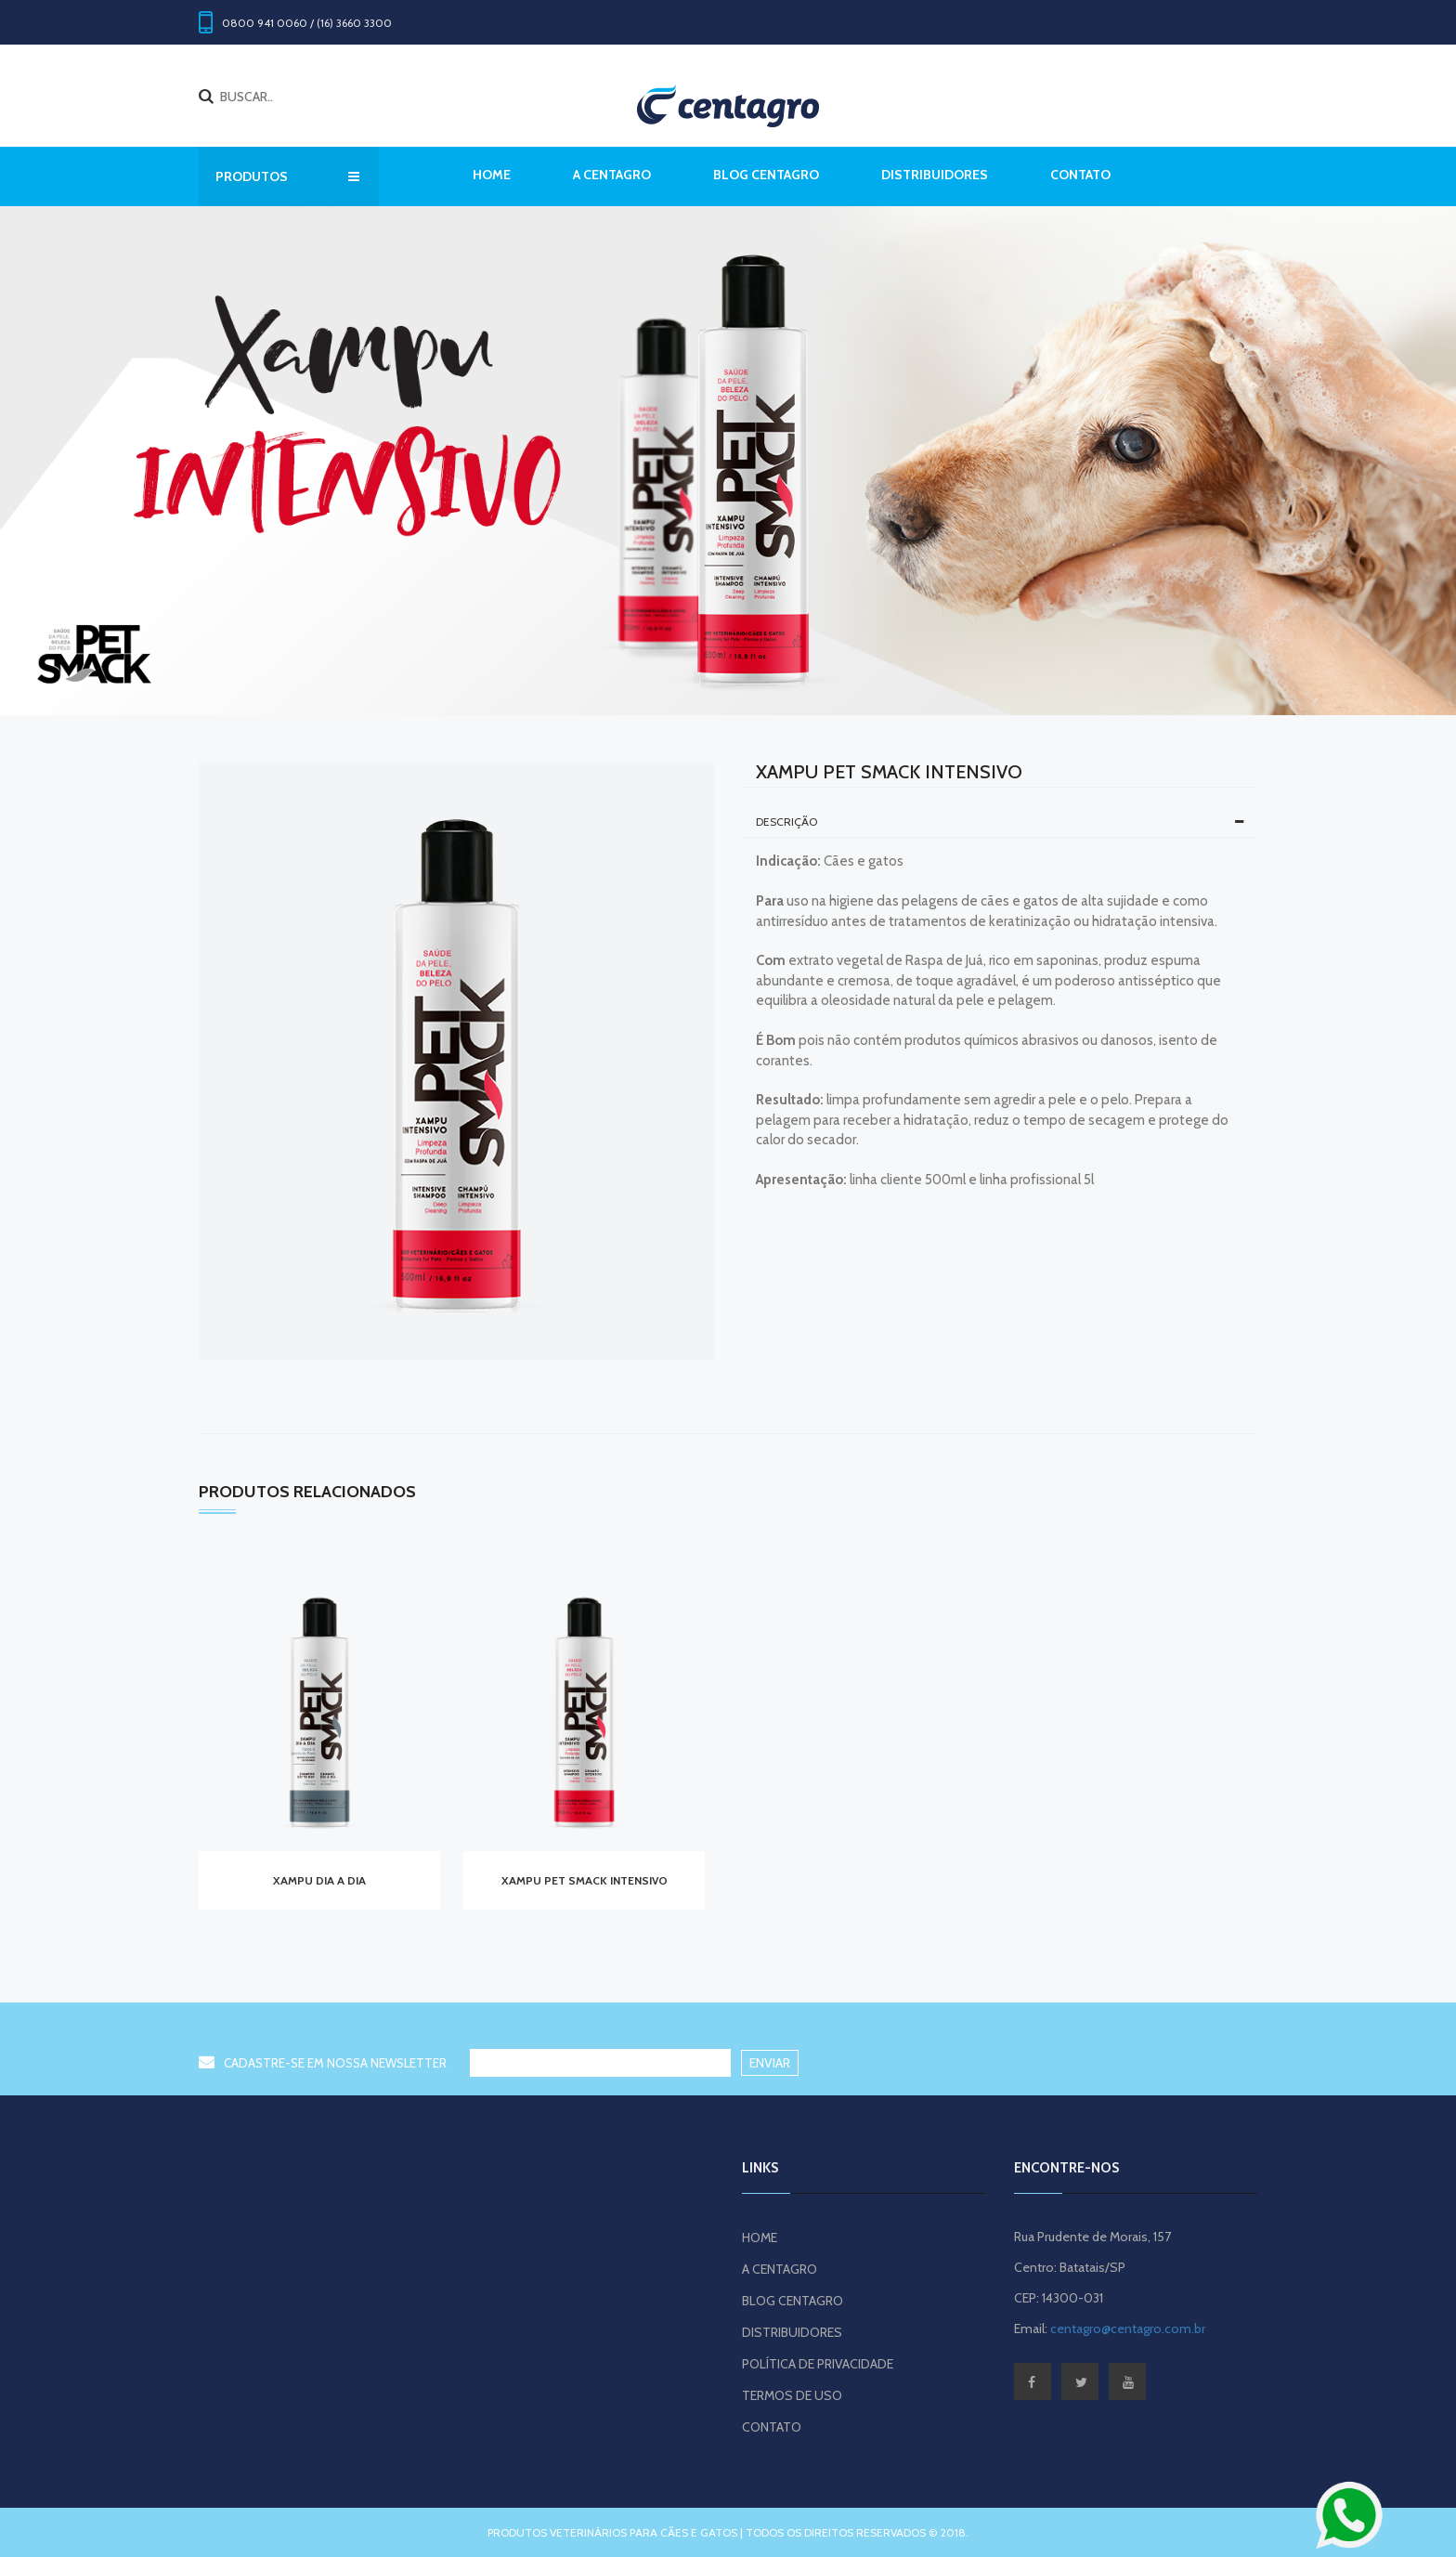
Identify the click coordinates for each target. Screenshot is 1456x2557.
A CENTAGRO (612, 174)
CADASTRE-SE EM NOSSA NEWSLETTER (323, 2062)
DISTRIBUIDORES (934, 174)
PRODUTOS (287, 176)
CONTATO (1080, 174)
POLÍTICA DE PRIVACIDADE (817, 2363)
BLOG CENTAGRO (766, 174)
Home (492, 174)
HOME (759, 2237)
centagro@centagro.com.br (1127, 2328)
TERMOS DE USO (792, 2395)
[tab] (999, 822)
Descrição (999, 821)
